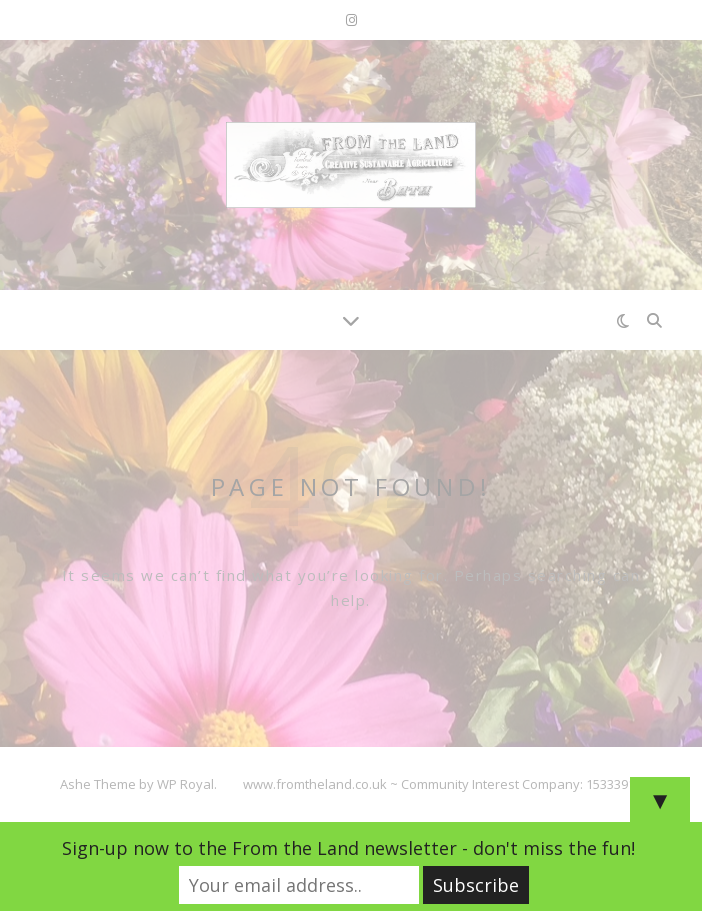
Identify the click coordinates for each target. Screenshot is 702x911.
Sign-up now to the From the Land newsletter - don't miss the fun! (348, 848)
